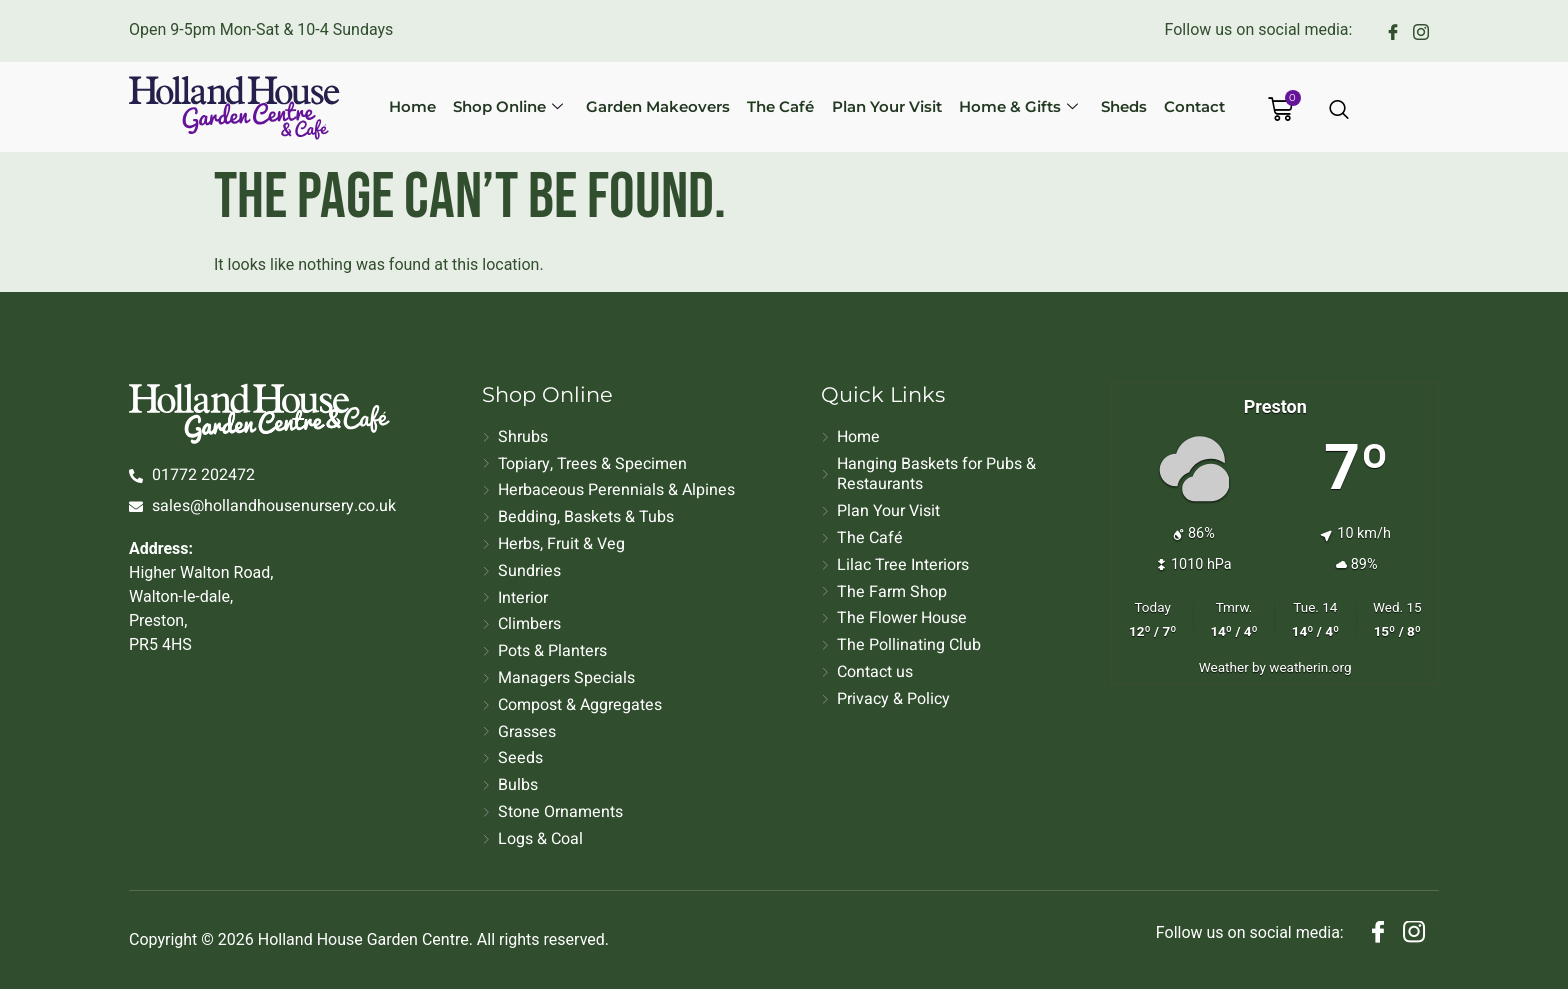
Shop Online (522, 106)
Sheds (1112, 106)
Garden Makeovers (667, 106)
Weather (1224, 667)
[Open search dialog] (1340, 111)
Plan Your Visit (885, 106)
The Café (784, 106)
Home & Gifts (1011, 106)
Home (431, 106)
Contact (1177, 106)
